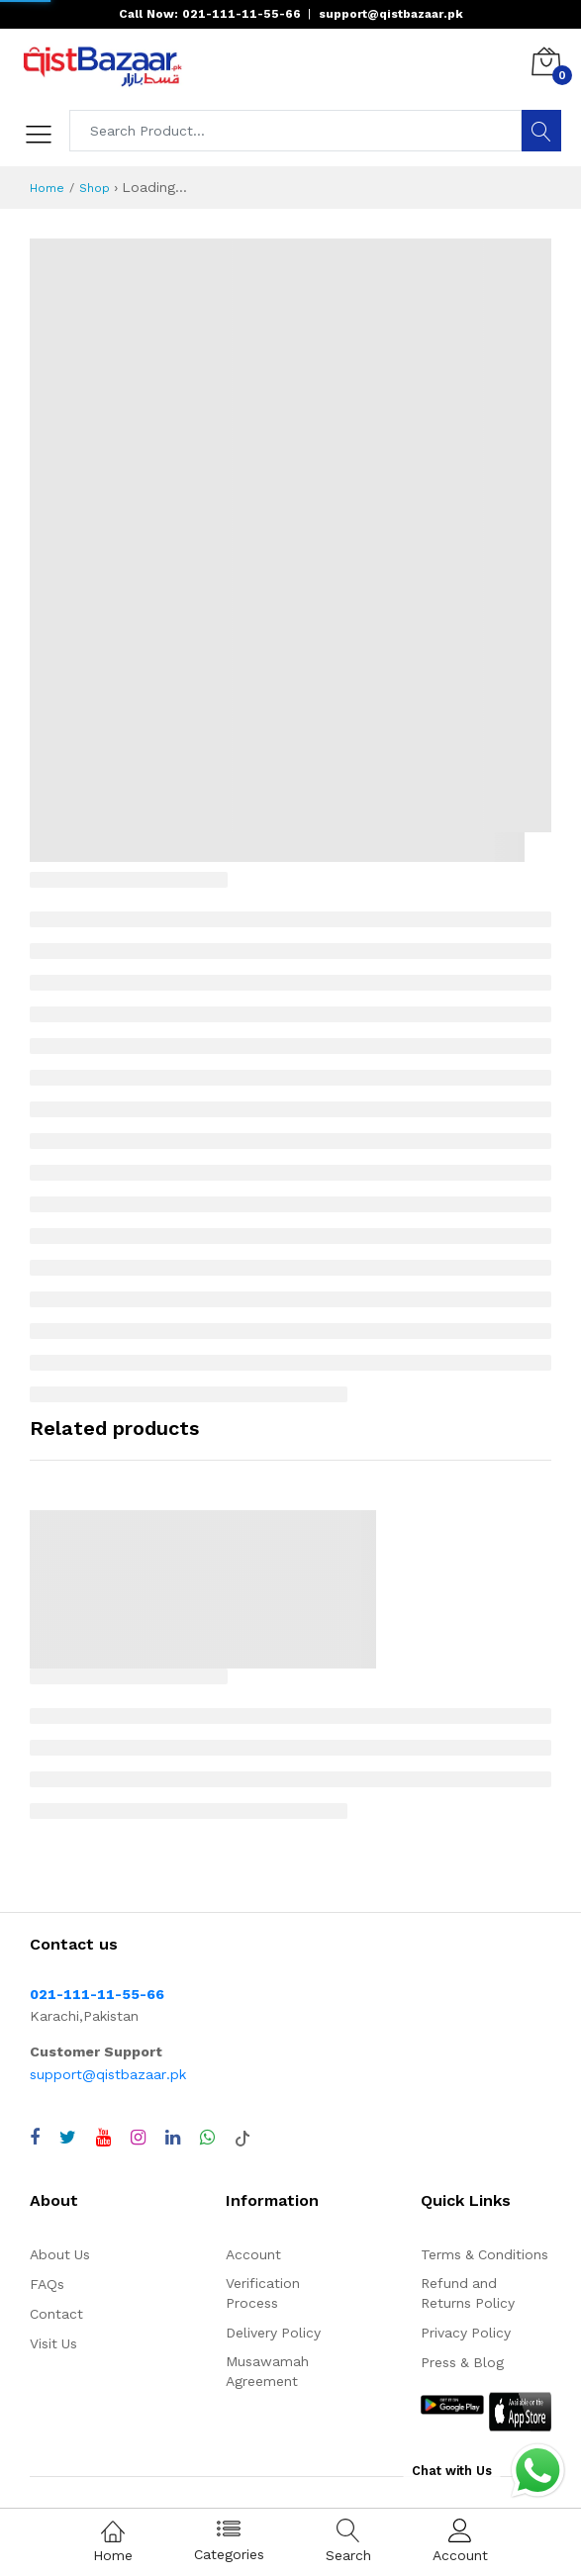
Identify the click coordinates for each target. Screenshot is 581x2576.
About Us (60, 2254)
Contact (56, 2314)
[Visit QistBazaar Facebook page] (35, 2137)
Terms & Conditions (484, 2254)
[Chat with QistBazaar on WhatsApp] (207, 2137)
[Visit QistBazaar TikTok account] (242, 2137)
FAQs (47, 2284)
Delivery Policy (273, 2332)
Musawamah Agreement (267, 2371)
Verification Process (263, 2293)
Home (47, 188)
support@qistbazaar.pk (108, 2074)
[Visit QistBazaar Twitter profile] (67, 2137)
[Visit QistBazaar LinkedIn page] (172, 2137)
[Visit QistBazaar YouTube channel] (103, 2137)
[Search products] (296, 130)
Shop (94, 188)
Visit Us (53, 2343)
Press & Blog (462, 2362)
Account (253, 2254)
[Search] (541, 130)
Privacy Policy (466, 2332)
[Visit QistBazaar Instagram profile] (138, 2137)
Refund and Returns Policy (468, 2293)
